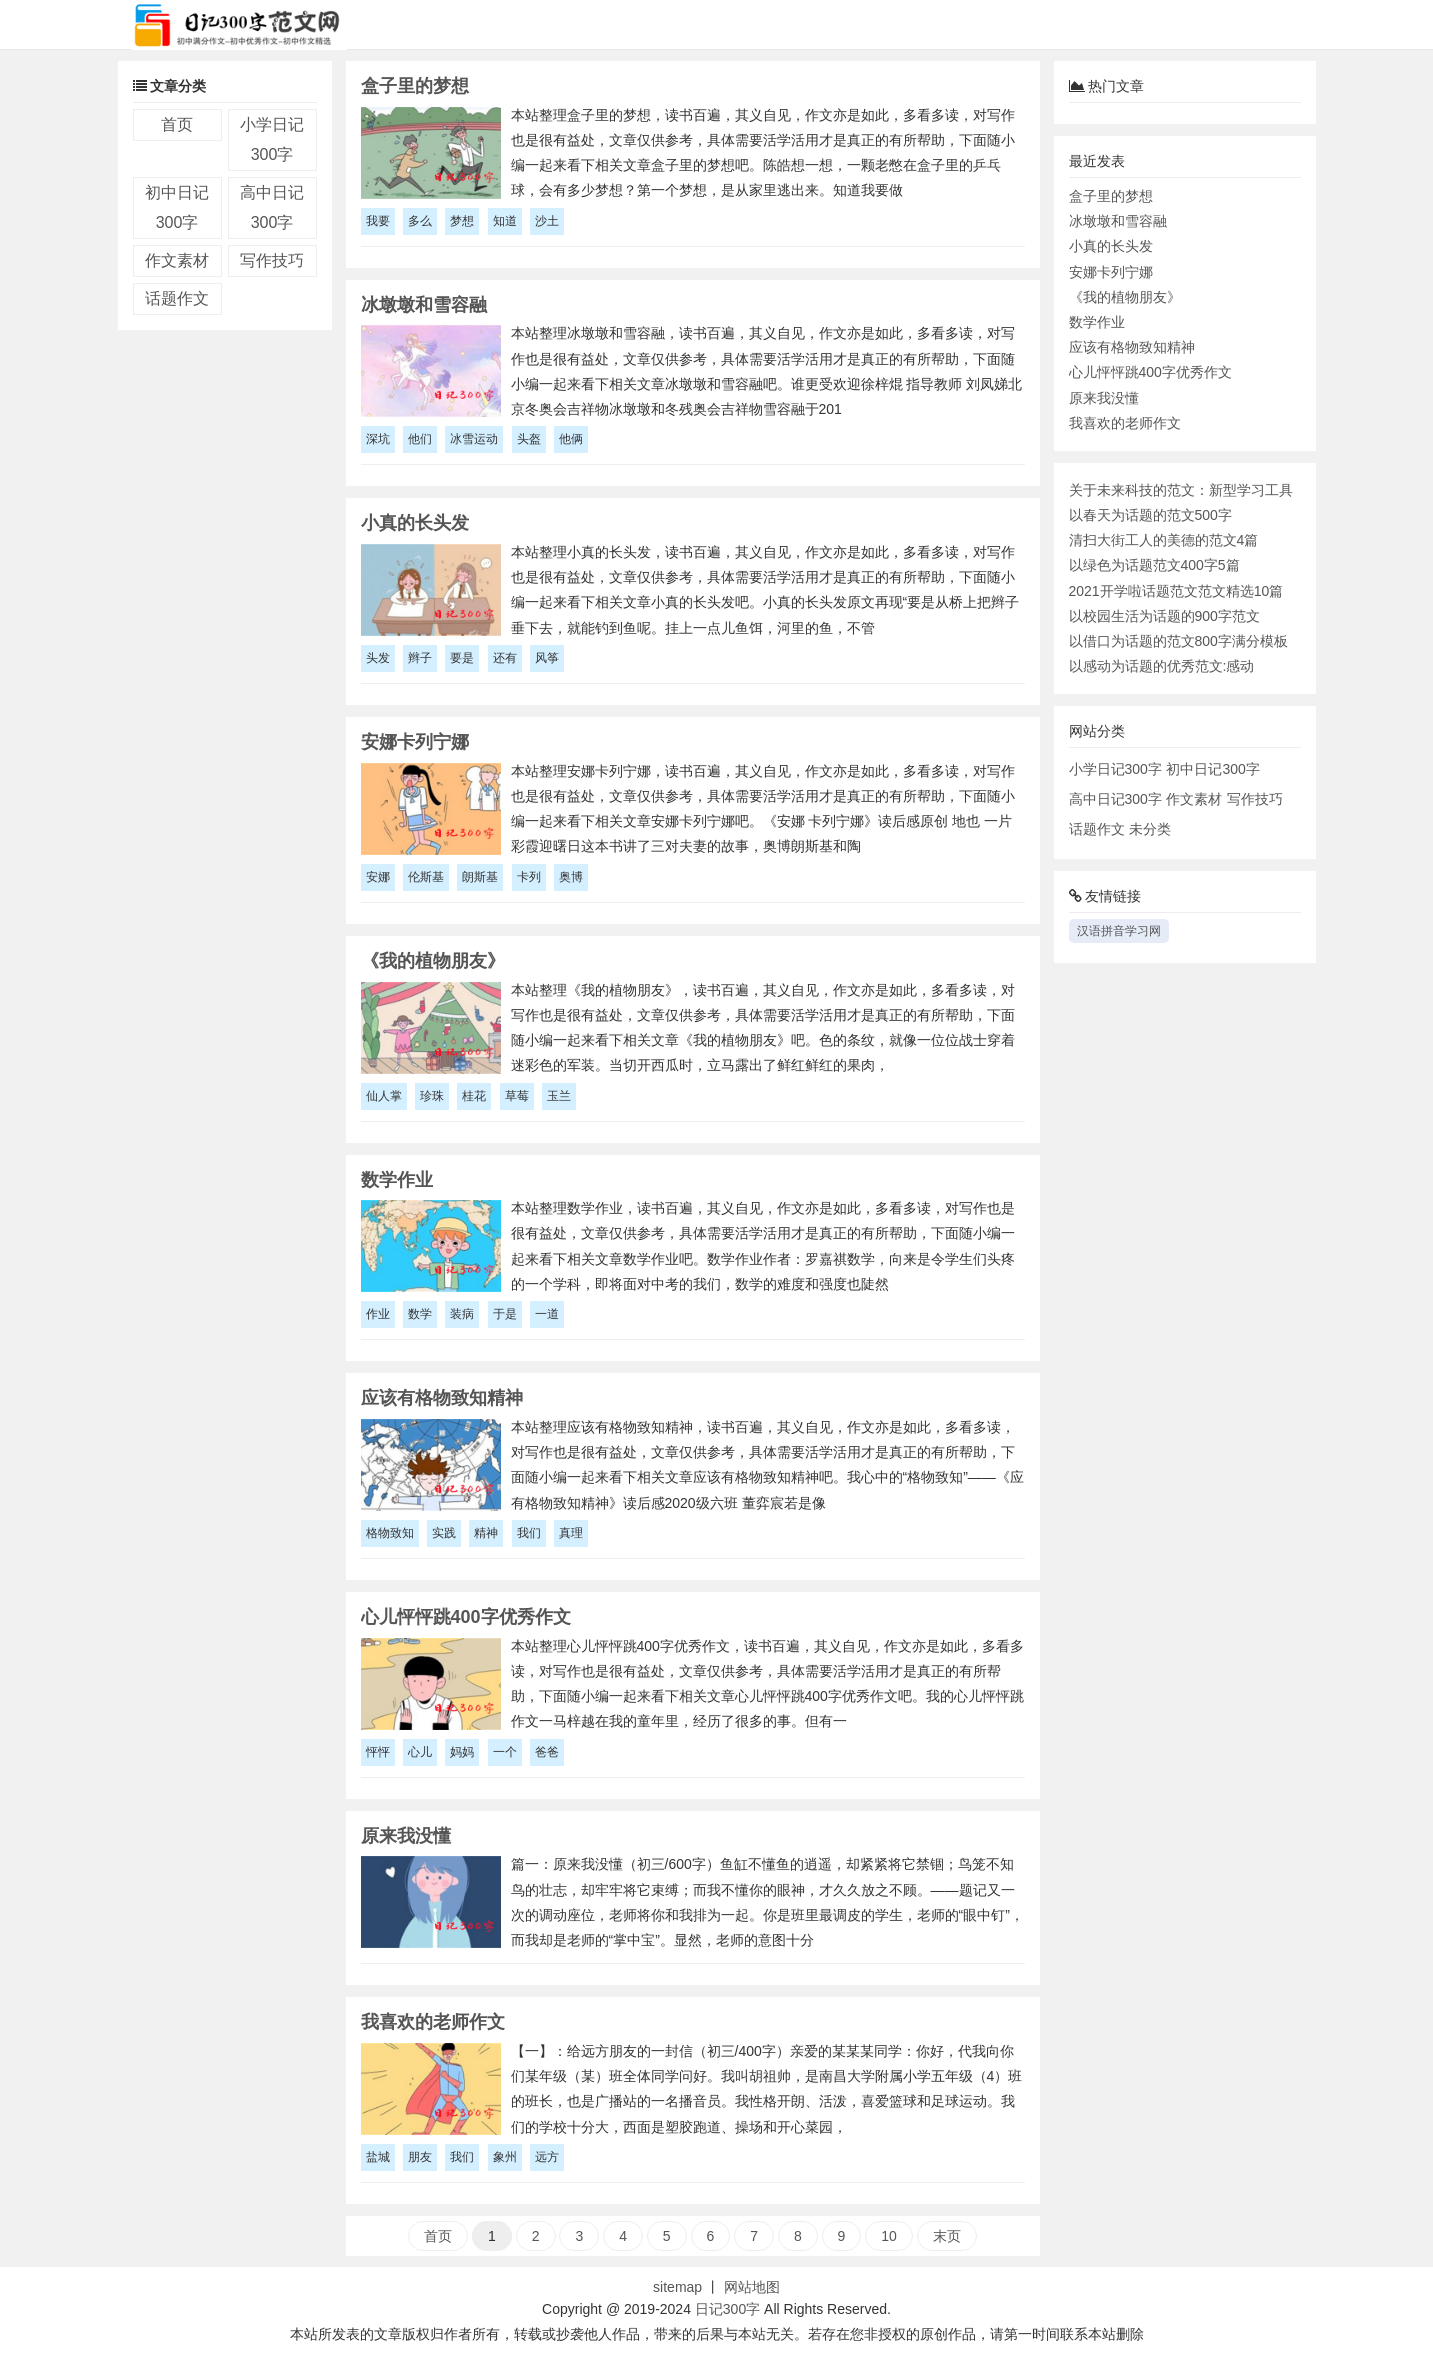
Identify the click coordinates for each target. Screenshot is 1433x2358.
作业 (378, 1314)
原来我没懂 (1104, 398)
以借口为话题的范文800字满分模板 (1178, 641)
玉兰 (559, 1096)
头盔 (529, 439)
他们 (420, 439)
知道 (505, 221)
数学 (420, 1314)
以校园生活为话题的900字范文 (1164, 616)
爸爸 (547, 1752)
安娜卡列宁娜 (1111, 272)
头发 (378, 658)
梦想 (462, 221)
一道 (547, 1314)
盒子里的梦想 (1111, 196)
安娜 (378, 877)
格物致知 (390, 1533)
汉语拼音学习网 (1119, 931)
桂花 (474, 1096)
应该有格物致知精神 (1132, 347)
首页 (177, 124)
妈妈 (462, 1752)
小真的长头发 (1111, 246)
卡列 (529, 877)
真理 (571, 1533)
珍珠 (432, 1096)
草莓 (517, 1096)
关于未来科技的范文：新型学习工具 (1181, 490)
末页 (947, 2236)
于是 (505, 1314)
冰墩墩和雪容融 (1118, 221)
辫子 (420, 658)
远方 (547, 2157)
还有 (505, 658)
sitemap (677, 2287)
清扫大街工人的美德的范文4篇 (1164, 540)
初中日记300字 (1212, 769)
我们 (529, 1533)
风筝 (547, 658)
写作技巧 (272, 260)
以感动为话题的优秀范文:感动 (1162, 666)
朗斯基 (480, 877)
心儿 (420, 1752)
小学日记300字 (1115, 769)
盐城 (378, 2157)
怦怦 (378, 1752)
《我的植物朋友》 (1125, 297)
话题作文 (177, 298)
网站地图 (752, 2287)
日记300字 (727, 2309)
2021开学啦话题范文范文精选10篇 (1176, 591)
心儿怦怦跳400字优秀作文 (1150, 372)
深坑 (378, 439)
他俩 (571, 439)
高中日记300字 (1115, 799)
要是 (462, 658)
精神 (486, 1533)
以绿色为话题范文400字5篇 (1154, 565)
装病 (462, 1314)
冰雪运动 (474, 439)
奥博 (571, 877)
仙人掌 (384, 1096)
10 (889, 2236)
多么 (420, 221)
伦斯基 (426, 877)
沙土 (547, 221)
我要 (378, 221)
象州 (505, 2157)
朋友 (420, 2157)
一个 (505, 1752)
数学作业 (1097, 322)
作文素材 (177, 260)
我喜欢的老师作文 (1125, 423)
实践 (444, 1533)
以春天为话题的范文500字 (1150, 515)
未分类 (1150, 829)
